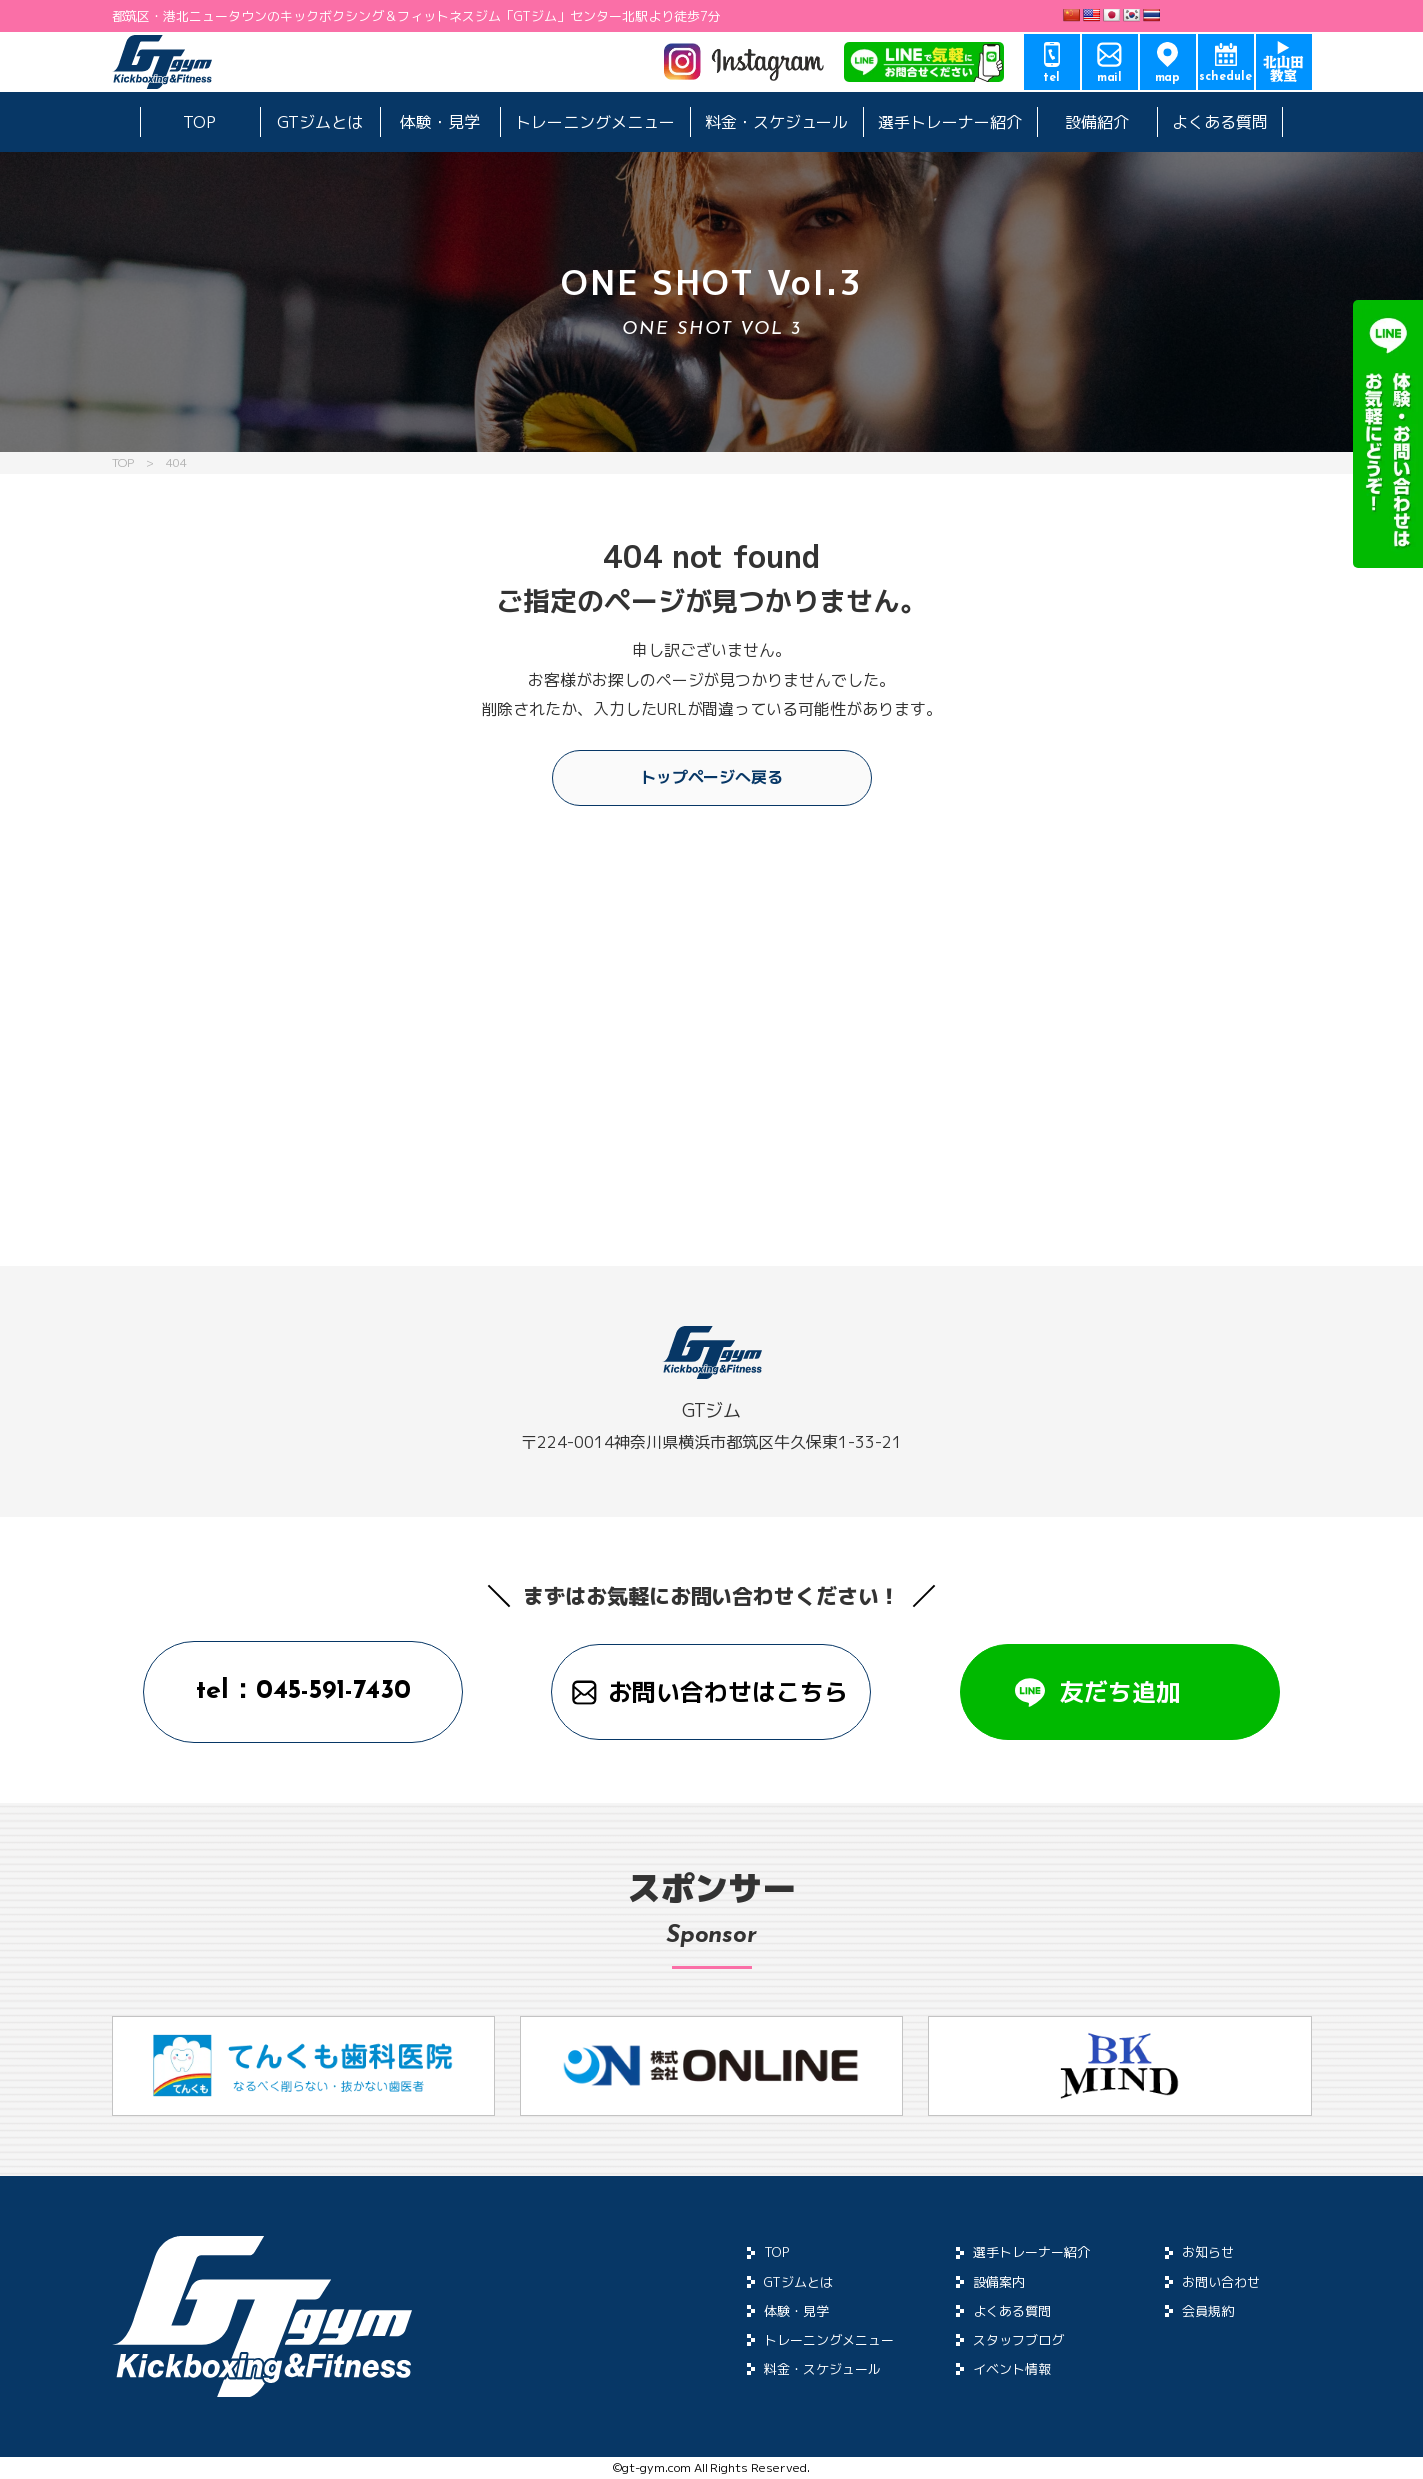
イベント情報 (1012, 2369)
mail (1110, 78)
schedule (1225, 77)
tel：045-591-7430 (303, 1691)
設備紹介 (1097, 122)
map (1168, 78)
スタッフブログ (1018, 2340)
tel (1051, 78)
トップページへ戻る (712, 777)
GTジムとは (320, 122)
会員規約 (1208, 2311)
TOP (199, 122)
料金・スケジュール (777, 122)
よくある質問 (1220, 122)
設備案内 (999, 2282)
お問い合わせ (1221, 2282)
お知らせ (1208, 2252)
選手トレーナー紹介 (950, 122)
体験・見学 (440, 122)
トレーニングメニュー (595, 122)
